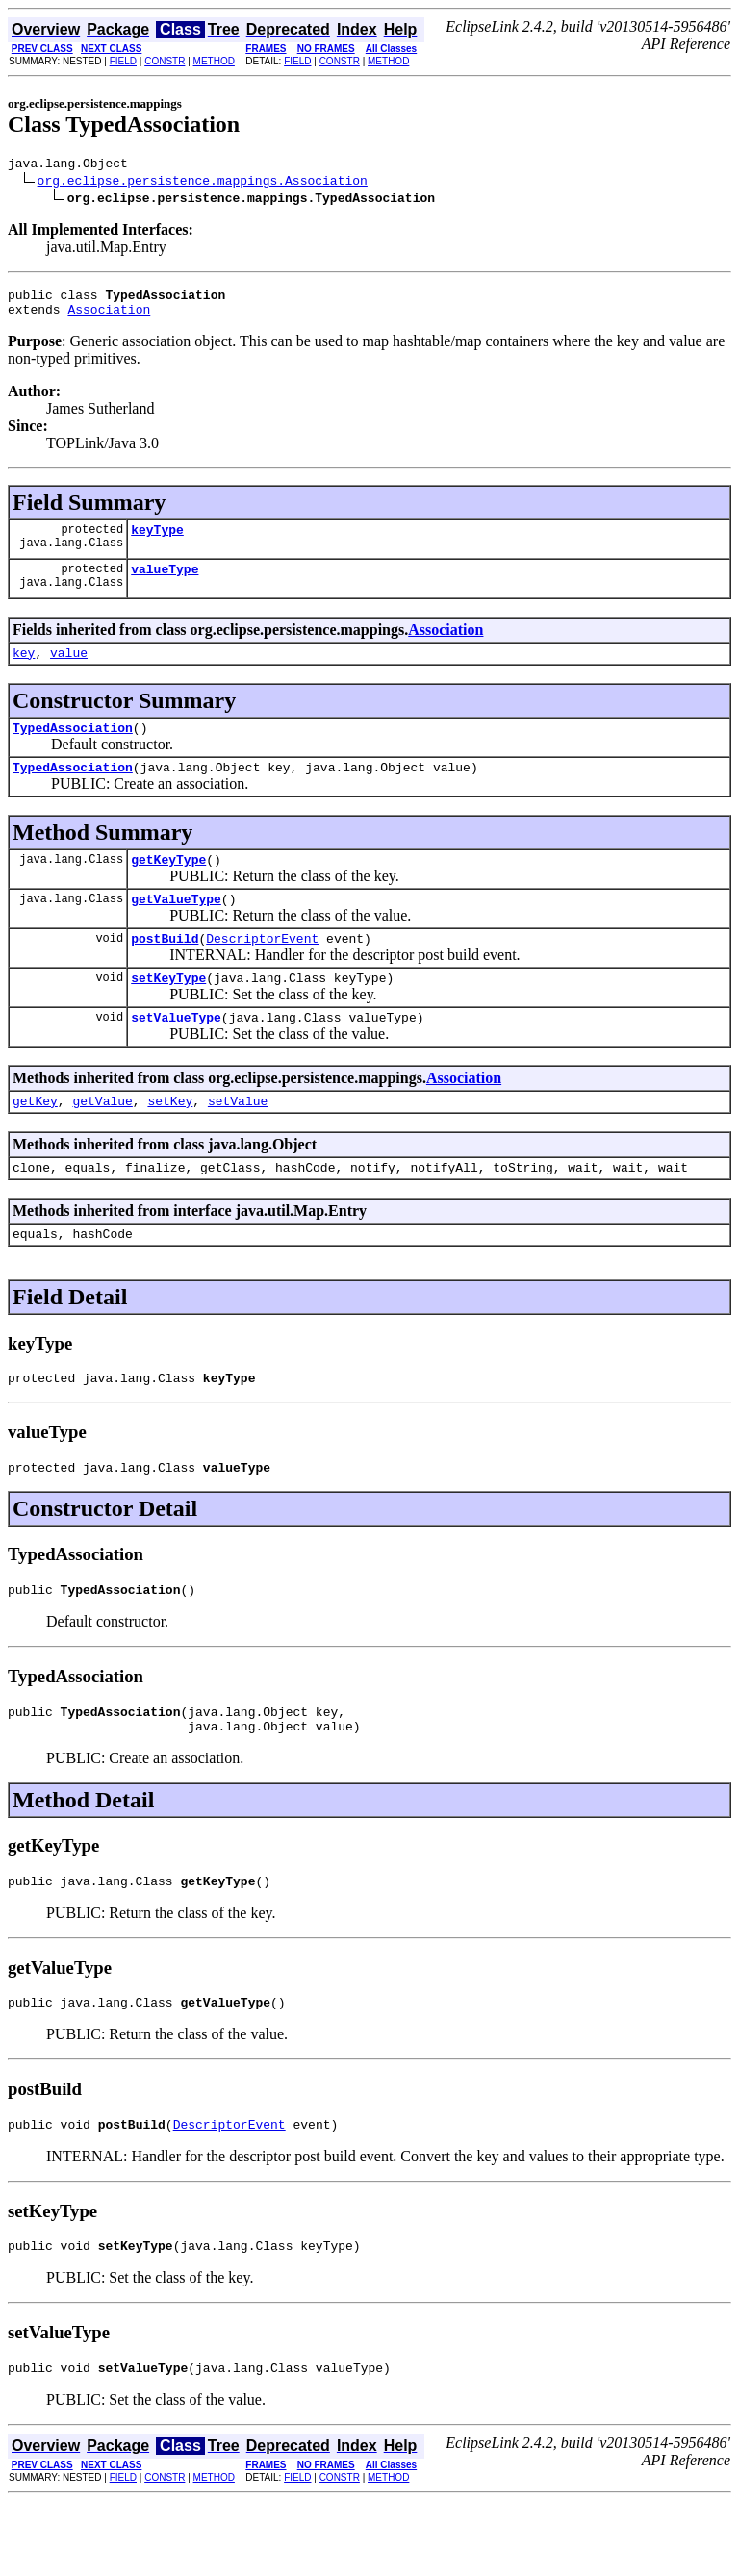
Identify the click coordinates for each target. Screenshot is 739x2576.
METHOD (214, 61)
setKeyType (168, 1012)
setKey (169, 1140)
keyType (157, 540)
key (24, 669)
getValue (102, 1140)
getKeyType (168, 885)
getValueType (176, 927)
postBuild (164, 969)
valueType (164, 583)
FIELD (123, 61)
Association (108, 317)
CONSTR (164, 61)
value (69, 669)
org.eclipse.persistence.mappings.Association (203, 182)
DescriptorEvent (262, 969)
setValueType (176, 1054)
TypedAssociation (73, 747)
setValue (238, 1140)
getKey (35, 1140)
